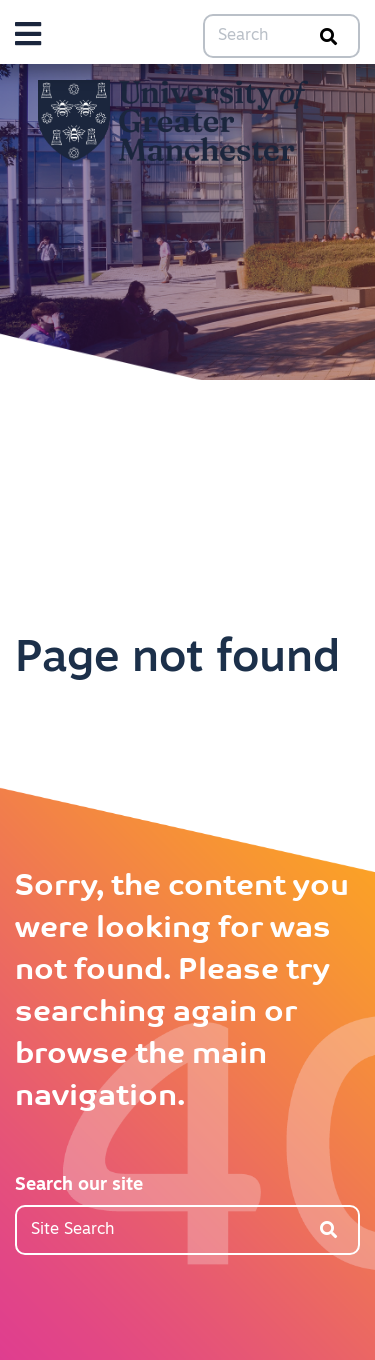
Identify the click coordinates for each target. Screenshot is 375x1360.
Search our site (79, 1185)
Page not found (177, 659)
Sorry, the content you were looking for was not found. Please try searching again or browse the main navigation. (182, 992)
